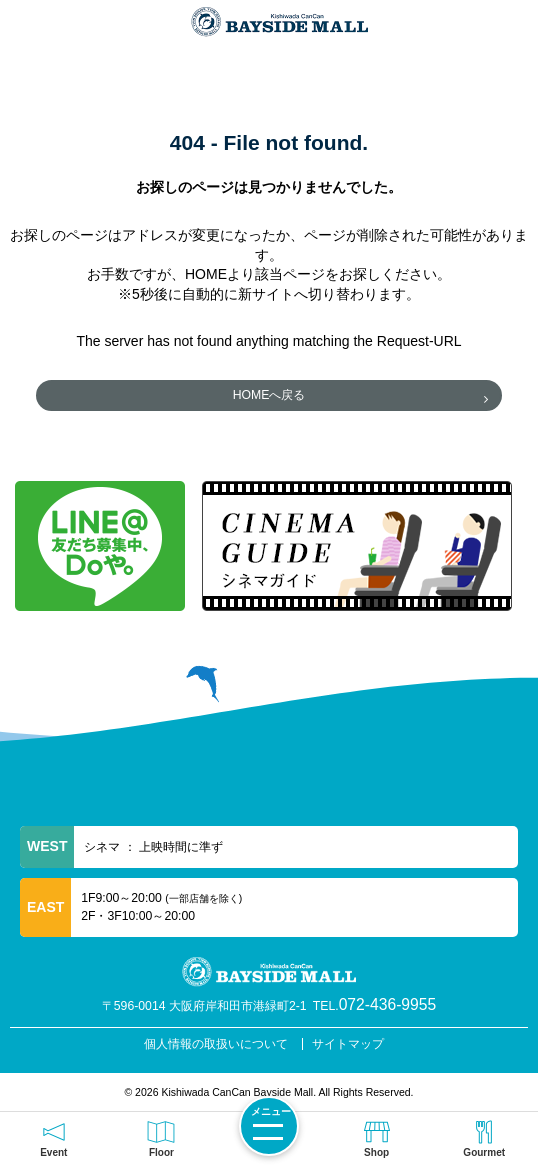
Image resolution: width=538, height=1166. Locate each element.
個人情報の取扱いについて (216, 1044)
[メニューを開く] (269, 1126)
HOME (206, 274)
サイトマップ (348, 1044)
